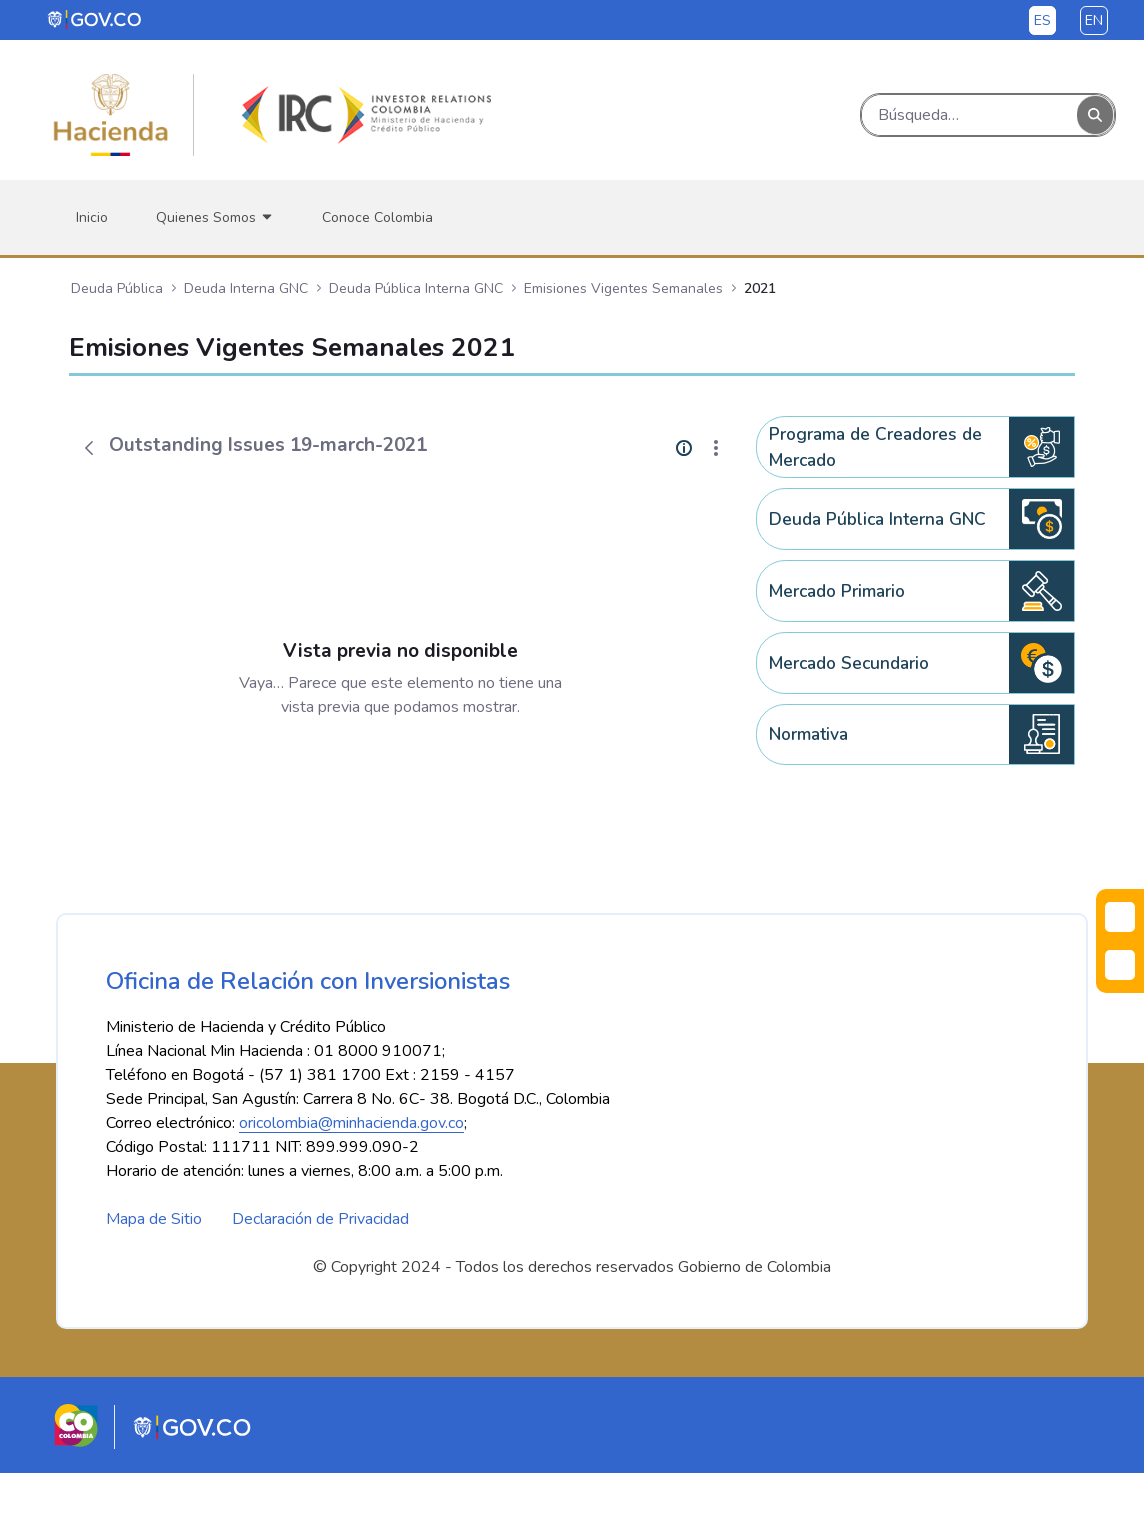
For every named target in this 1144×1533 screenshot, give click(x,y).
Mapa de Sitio (154, 1279)
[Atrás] (89, 448)
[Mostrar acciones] (716, 448)
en (1094, 20)
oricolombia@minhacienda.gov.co (351, 1183)
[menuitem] (92, 217)
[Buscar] (969, 115)
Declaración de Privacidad (320, 1279)
